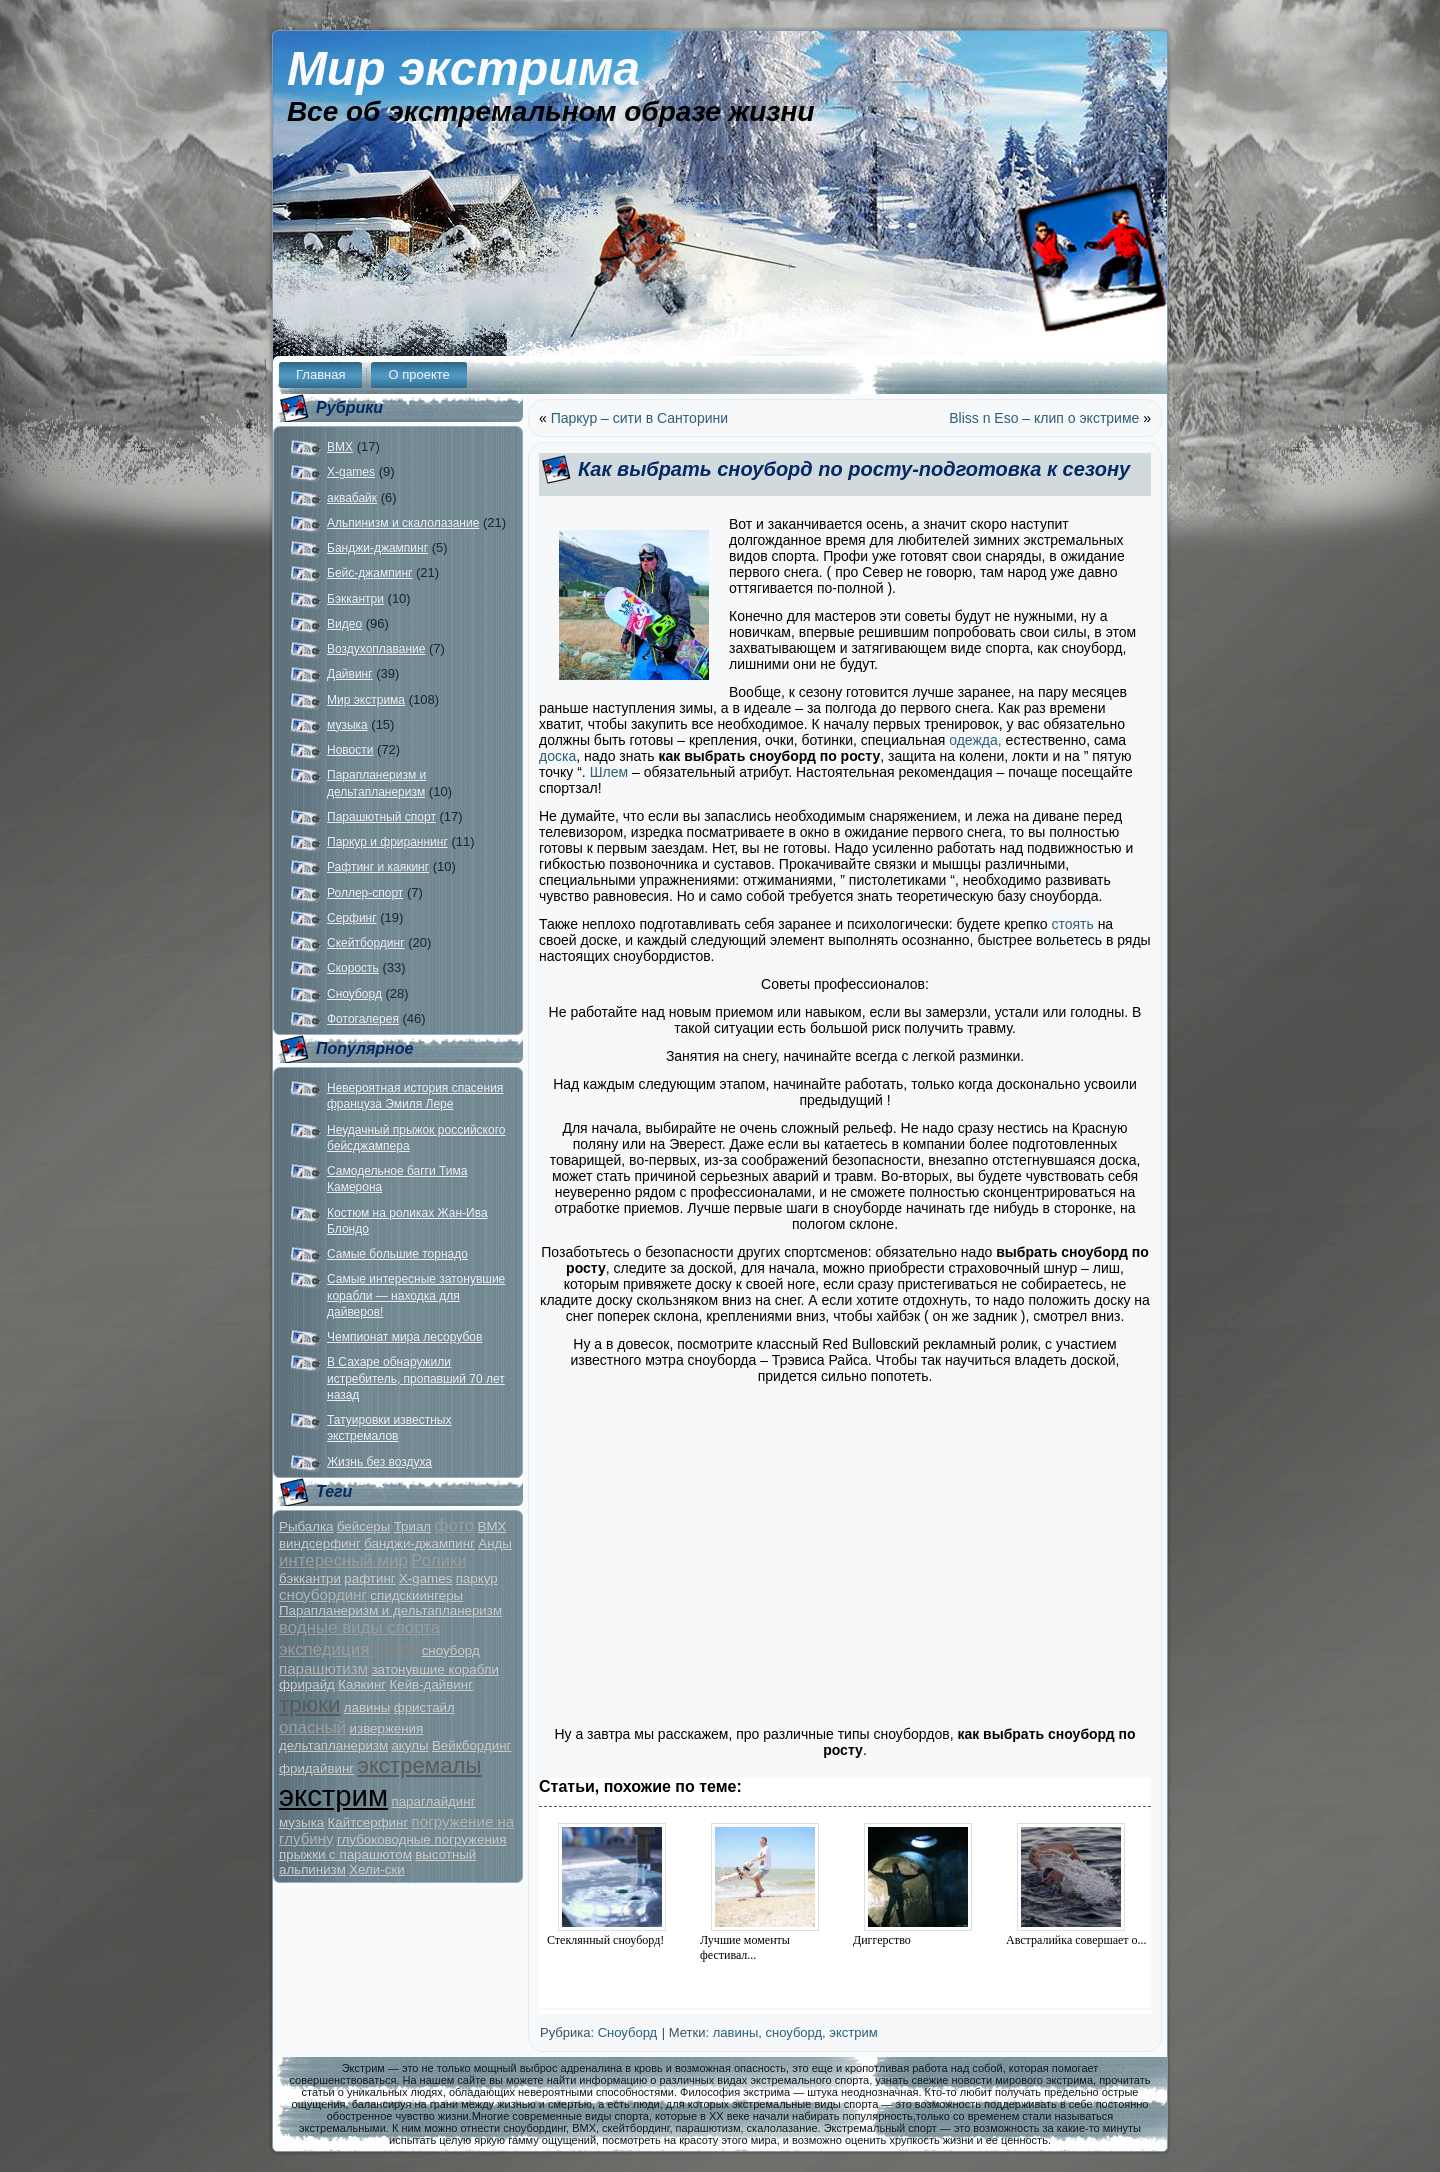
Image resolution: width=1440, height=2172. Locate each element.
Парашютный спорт (381, 817)
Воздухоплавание (376, 649)
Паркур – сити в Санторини (639, 418)
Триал (412, 1526)
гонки (396, 1648)
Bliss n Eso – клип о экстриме (1044, 418)
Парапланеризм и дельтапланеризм (390, 1610)
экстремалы (420, 1765)
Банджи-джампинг (377, 548)
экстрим (333, 1795)
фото (454, 1525)
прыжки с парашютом (345, 1854)
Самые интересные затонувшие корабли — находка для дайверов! (416, 1295)
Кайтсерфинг (368, 1822)
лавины (367, 1707)
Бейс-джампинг (369, 573)
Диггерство (882, 1940)
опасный (312, 1727)
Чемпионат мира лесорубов (404, 1337)
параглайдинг (433, 1801)
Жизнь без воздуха (379, 1462)
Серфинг (352, 918)
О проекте (418, 374)
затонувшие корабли (434, 1669)
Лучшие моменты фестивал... (745, 1947)
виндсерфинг (320, 1543)
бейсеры (363, 1526)
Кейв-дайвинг (431, 1684)
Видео (344, 624)
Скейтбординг (366, 943)
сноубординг (323, 1594)
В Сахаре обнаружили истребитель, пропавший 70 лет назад (416, 1378)
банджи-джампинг (419, 1543)
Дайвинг (350, 674)
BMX (340, 447)
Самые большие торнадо (397, 1254)
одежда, (975, 740)
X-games (351, 472)
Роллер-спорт (365, 893)
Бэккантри (355, 599)
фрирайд (307, 1684)
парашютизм (323, 1668)
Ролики (439, 1560)
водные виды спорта (359, 1627)
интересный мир (343, 1560)
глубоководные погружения (421, 1839)
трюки (309, 1704)
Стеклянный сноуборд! (605, 1940)
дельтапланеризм (333, 1745)
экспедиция (324, 1649)
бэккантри (310, 1578)
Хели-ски (376, 1869)
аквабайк (352, 498)
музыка (347, 725)
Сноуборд (354, 994)
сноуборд (451, 1650)
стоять (1072, 924)
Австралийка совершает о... (1076, 1940)
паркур (477, 1578)
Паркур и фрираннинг (387, 842)
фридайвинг (316, 1768)
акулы (409, 1745)
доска (557, 756)
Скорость (353, 968)
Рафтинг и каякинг (378, 867)
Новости (350, 750)
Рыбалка (306, 1526)
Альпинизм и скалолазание (403, 523)
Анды (495, 1543)
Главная (320, 374)
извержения (387, 1728)
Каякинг (362, 1684)
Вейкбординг (471, 1745)
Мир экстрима (463, 68)
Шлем (609, 772)
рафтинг (369, 1578)
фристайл (424, 1707)
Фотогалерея (363, 1019)
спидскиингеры (416, 1595)
